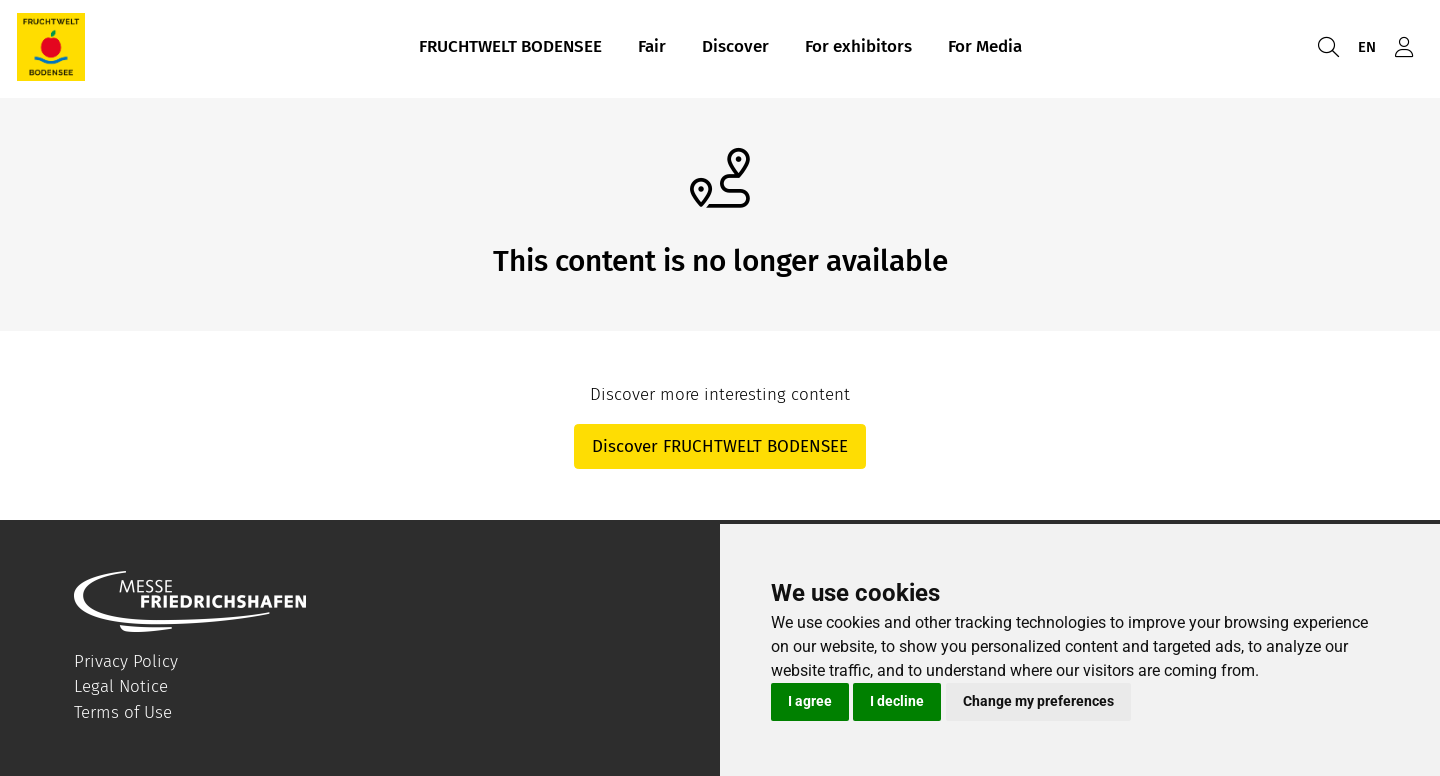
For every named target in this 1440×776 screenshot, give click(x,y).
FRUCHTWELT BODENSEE (510, 48)
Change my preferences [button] (1038, 701)
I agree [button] (810, 701)
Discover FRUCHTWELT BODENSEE (720, 446)
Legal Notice (121, 686)
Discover (735, 48)
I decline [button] (897, 701)
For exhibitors (858, 48)
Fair (652, 48)
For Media (985, 48)
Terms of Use (123, 712)
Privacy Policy (126, 661)
